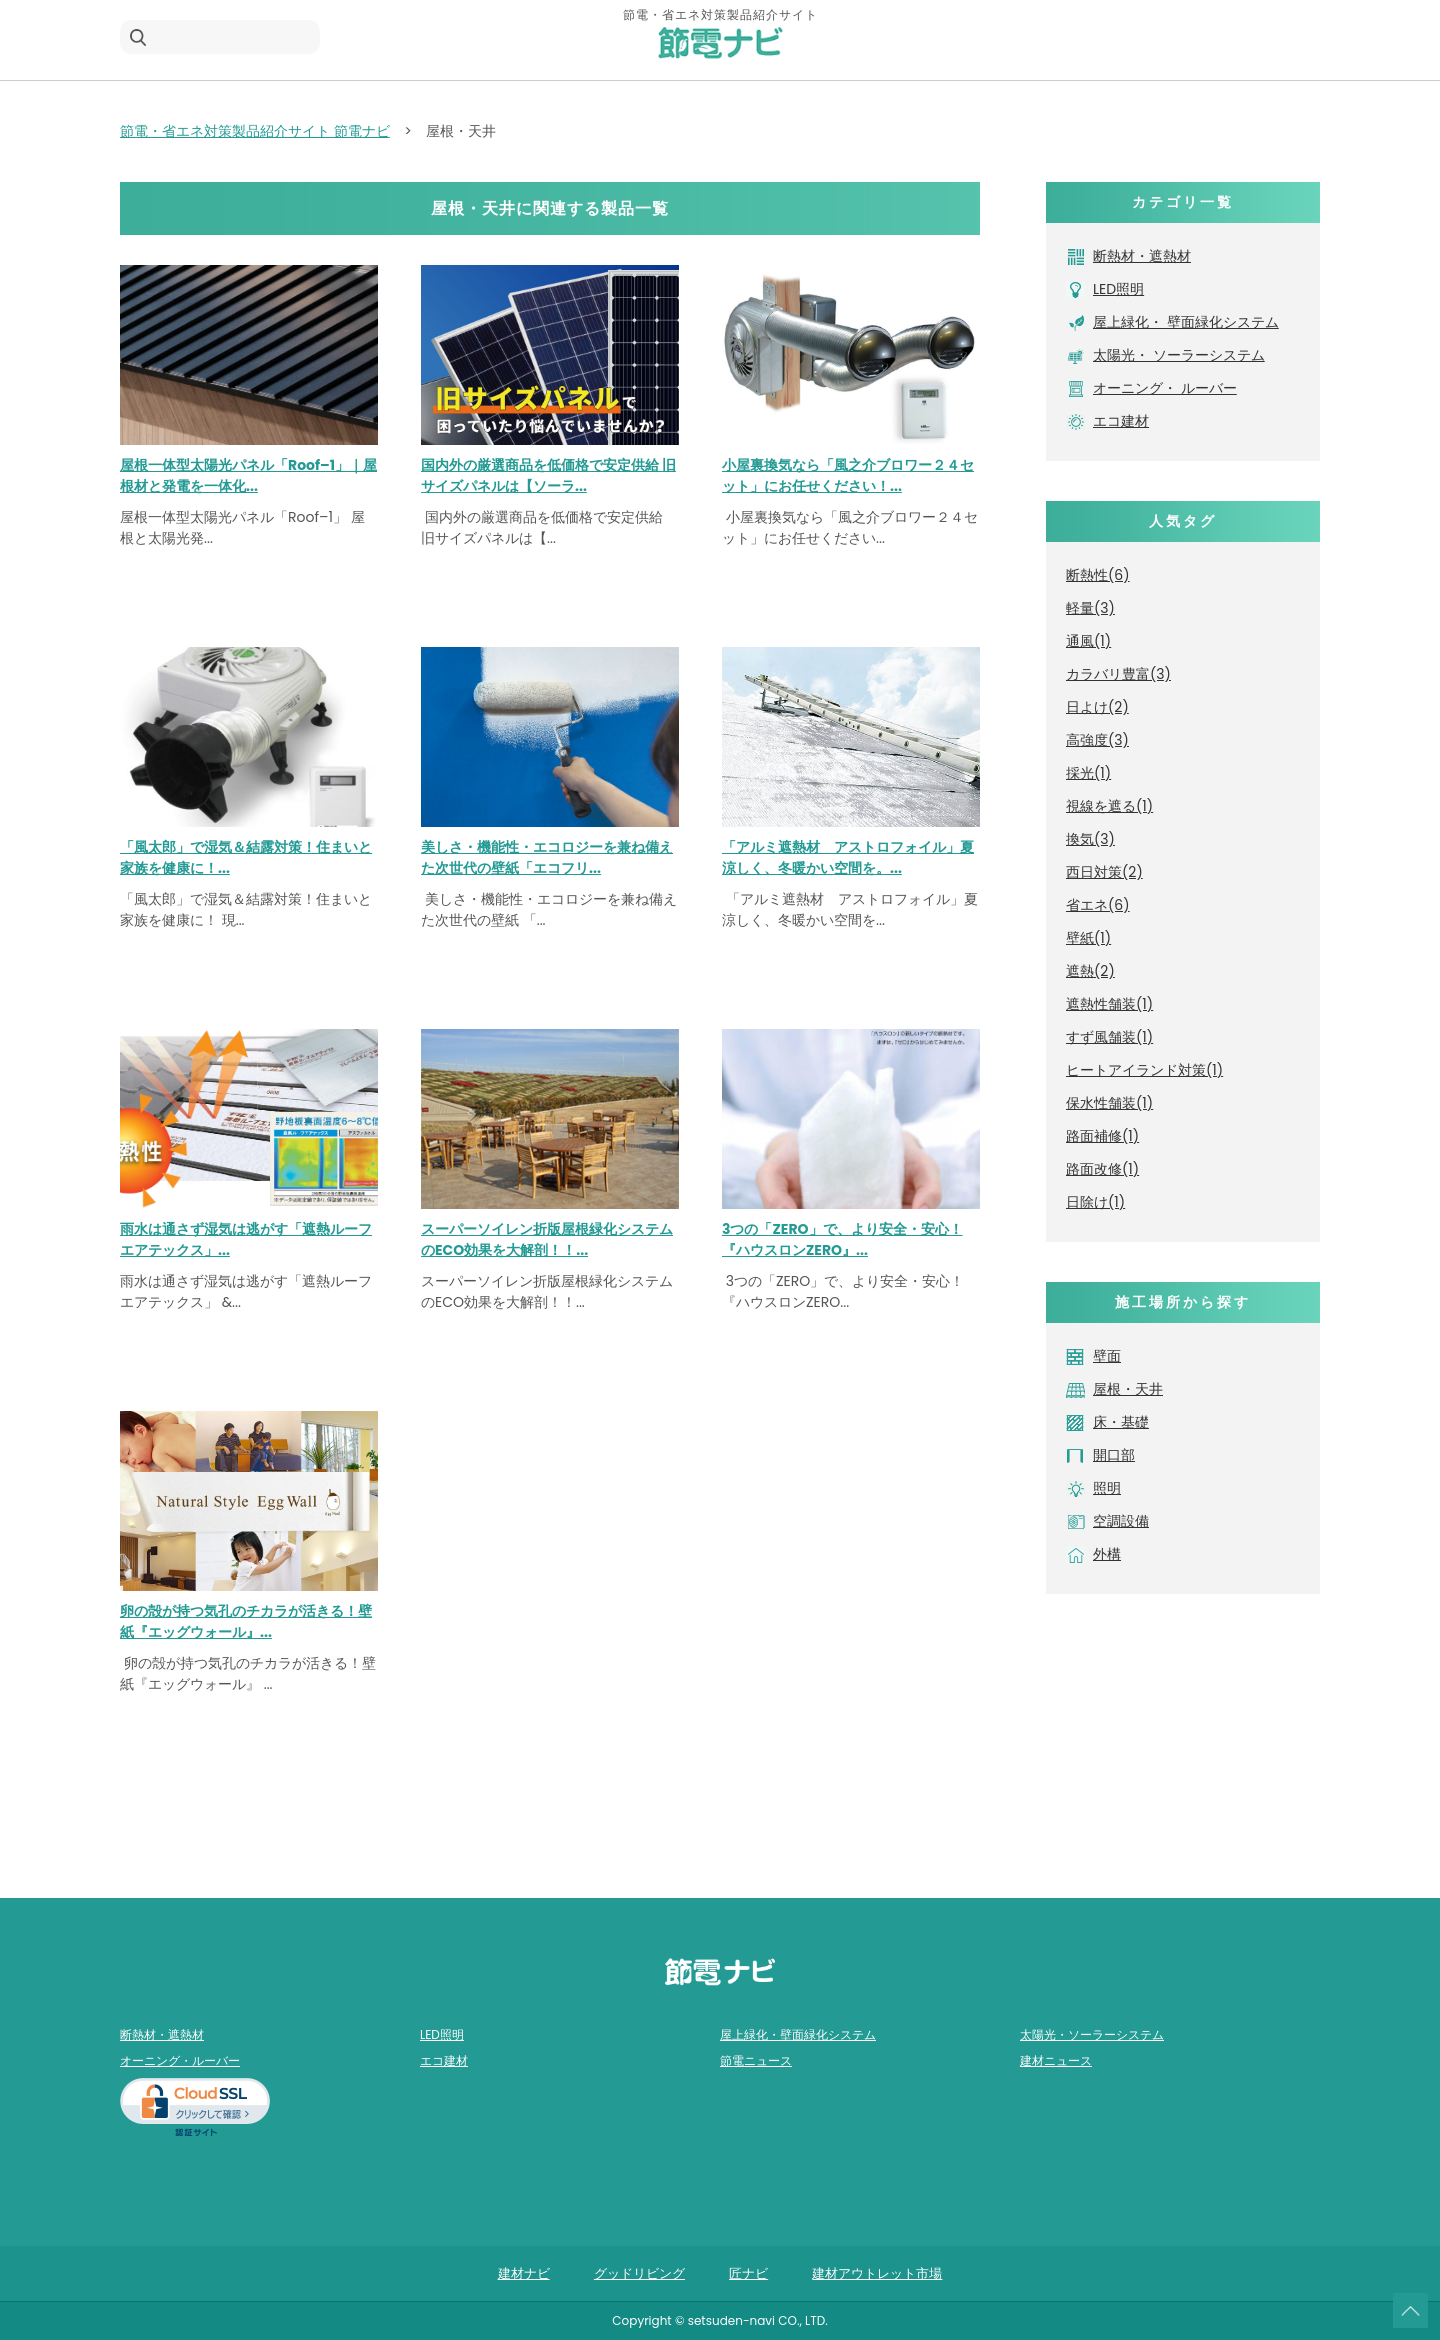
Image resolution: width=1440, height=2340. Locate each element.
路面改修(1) (1102, 1169)
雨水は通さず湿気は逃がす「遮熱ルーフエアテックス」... (246, 1239)
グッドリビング (639, 2273)
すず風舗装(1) (1109, 1037)
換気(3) (1090, 839)
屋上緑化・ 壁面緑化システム (1186, 322)
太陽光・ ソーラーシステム (1179, 355)
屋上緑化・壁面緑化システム (798, 2034)
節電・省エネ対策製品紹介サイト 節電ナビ (255, 131)
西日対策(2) (1104, 872)
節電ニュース (756, 2060)
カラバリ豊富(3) (1118, 674)
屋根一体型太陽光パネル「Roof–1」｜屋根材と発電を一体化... (248, 475)
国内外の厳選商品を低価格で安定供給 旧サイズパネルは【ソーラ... (548, 475)
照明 (1107, 1488)
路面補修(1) (1102, 1136)
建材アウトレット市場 (877, 2273)
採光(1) (1088, 773)
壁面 (1107, 1356)
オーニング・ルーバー (180, 2060)
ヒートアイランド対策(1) (1144, 1070)
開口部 (1114, 1455)
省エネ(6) (1098, 905)
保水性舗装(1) (1109, 1103)
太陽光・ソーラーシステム (1092, 2034)
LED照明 (1118, 289)
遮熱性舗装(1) (1109, 1004)
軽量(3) (1090, 608)
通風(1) (1088, 641)
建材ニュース (1056, 2060)
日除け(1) (1095, 1202)
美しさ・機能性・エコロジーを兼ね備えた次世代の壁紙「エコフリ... (547, 857)
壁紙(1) (1088, 938)
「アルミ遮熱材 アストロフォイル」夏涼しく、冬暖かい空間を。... (848, 857)
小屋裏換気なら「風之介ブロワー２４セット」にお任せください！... (848, 475)
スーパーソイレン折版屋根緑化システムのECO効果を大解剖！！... (547, 1239)
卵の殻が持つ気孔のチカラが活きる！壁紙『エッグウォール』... (246, 1621)
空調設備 (1121, 1521)
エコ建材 (1121, 421)
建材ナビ (524, 2273)
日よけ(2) (1097, 707)
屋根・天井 (1128, 1389)
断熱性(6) (1098, 575)
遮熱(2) (1090, 971)
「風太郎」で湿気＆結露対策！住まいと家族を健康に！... (246, 857)
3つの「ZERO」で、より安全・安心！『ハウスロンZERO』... (842, 1239)
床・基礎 (1121, 1422)
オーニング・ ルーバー (1165, 388)
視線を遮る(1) (1109, 806)
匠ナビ (748, 2273)
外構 (1107, 1554)
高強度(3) (1097, 740)
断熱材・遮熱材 (1142, 256)
